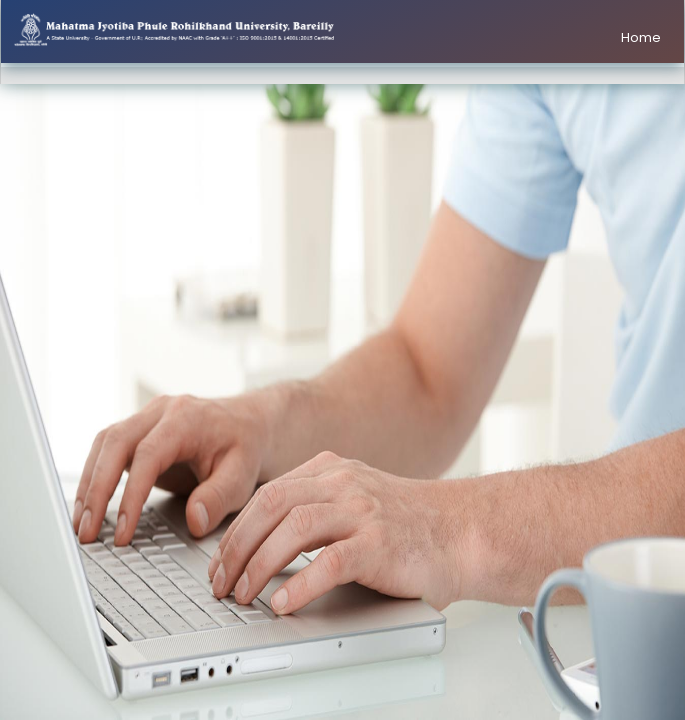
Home (641, 37)
